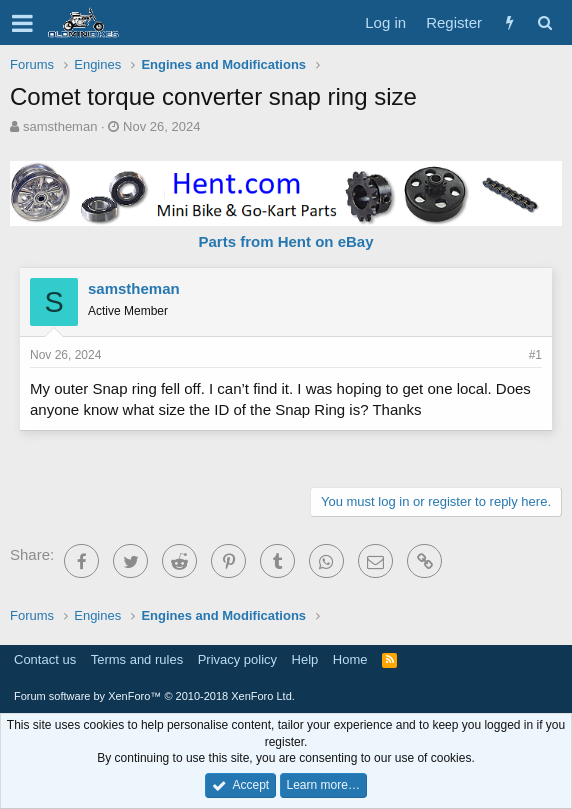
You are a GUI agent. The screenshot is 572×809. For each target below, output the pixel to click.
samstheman (60, 126)
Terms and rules (137, 659)
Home (350, 659)
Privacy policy (237, 659)
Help (305, 659)
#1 (535, 355)
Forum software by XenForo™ (154, 696)
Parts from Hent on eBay (285, 241)
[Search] (544, 22)
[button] (22, 23)
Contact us (45, 659)
